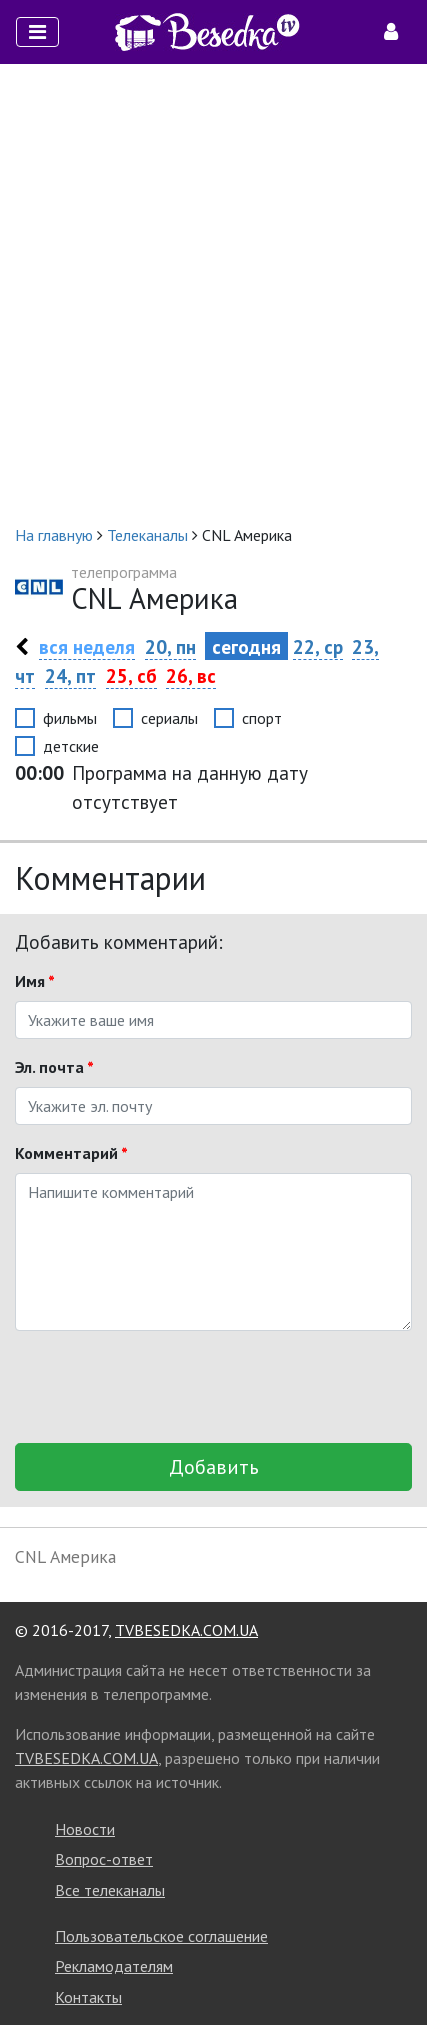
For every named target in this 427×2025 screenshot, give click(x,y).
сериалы (169, 718)
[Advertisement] (213, 293)
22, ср (318, 646)
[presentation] (167, 1387)
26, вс (191, 675)
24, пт (70, 675)
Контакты (88, 1997)
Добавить (214, 1467)
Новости (85, 1829)
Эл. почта (54, 1067)
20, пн (170, 646)
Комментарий (71, 1153)
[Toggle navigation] (37, 32)
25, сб (131, 675)
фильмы (70, 718)
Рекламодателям (114, 1966)
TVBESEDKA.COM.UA (186, 1630)
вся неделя (87, 646)
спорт (262, 718)
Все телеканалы (110, 1890)
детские (71, 746)
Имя (35, 981)
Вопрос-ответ (104, 1859)
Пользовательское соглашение (161, 1936)
